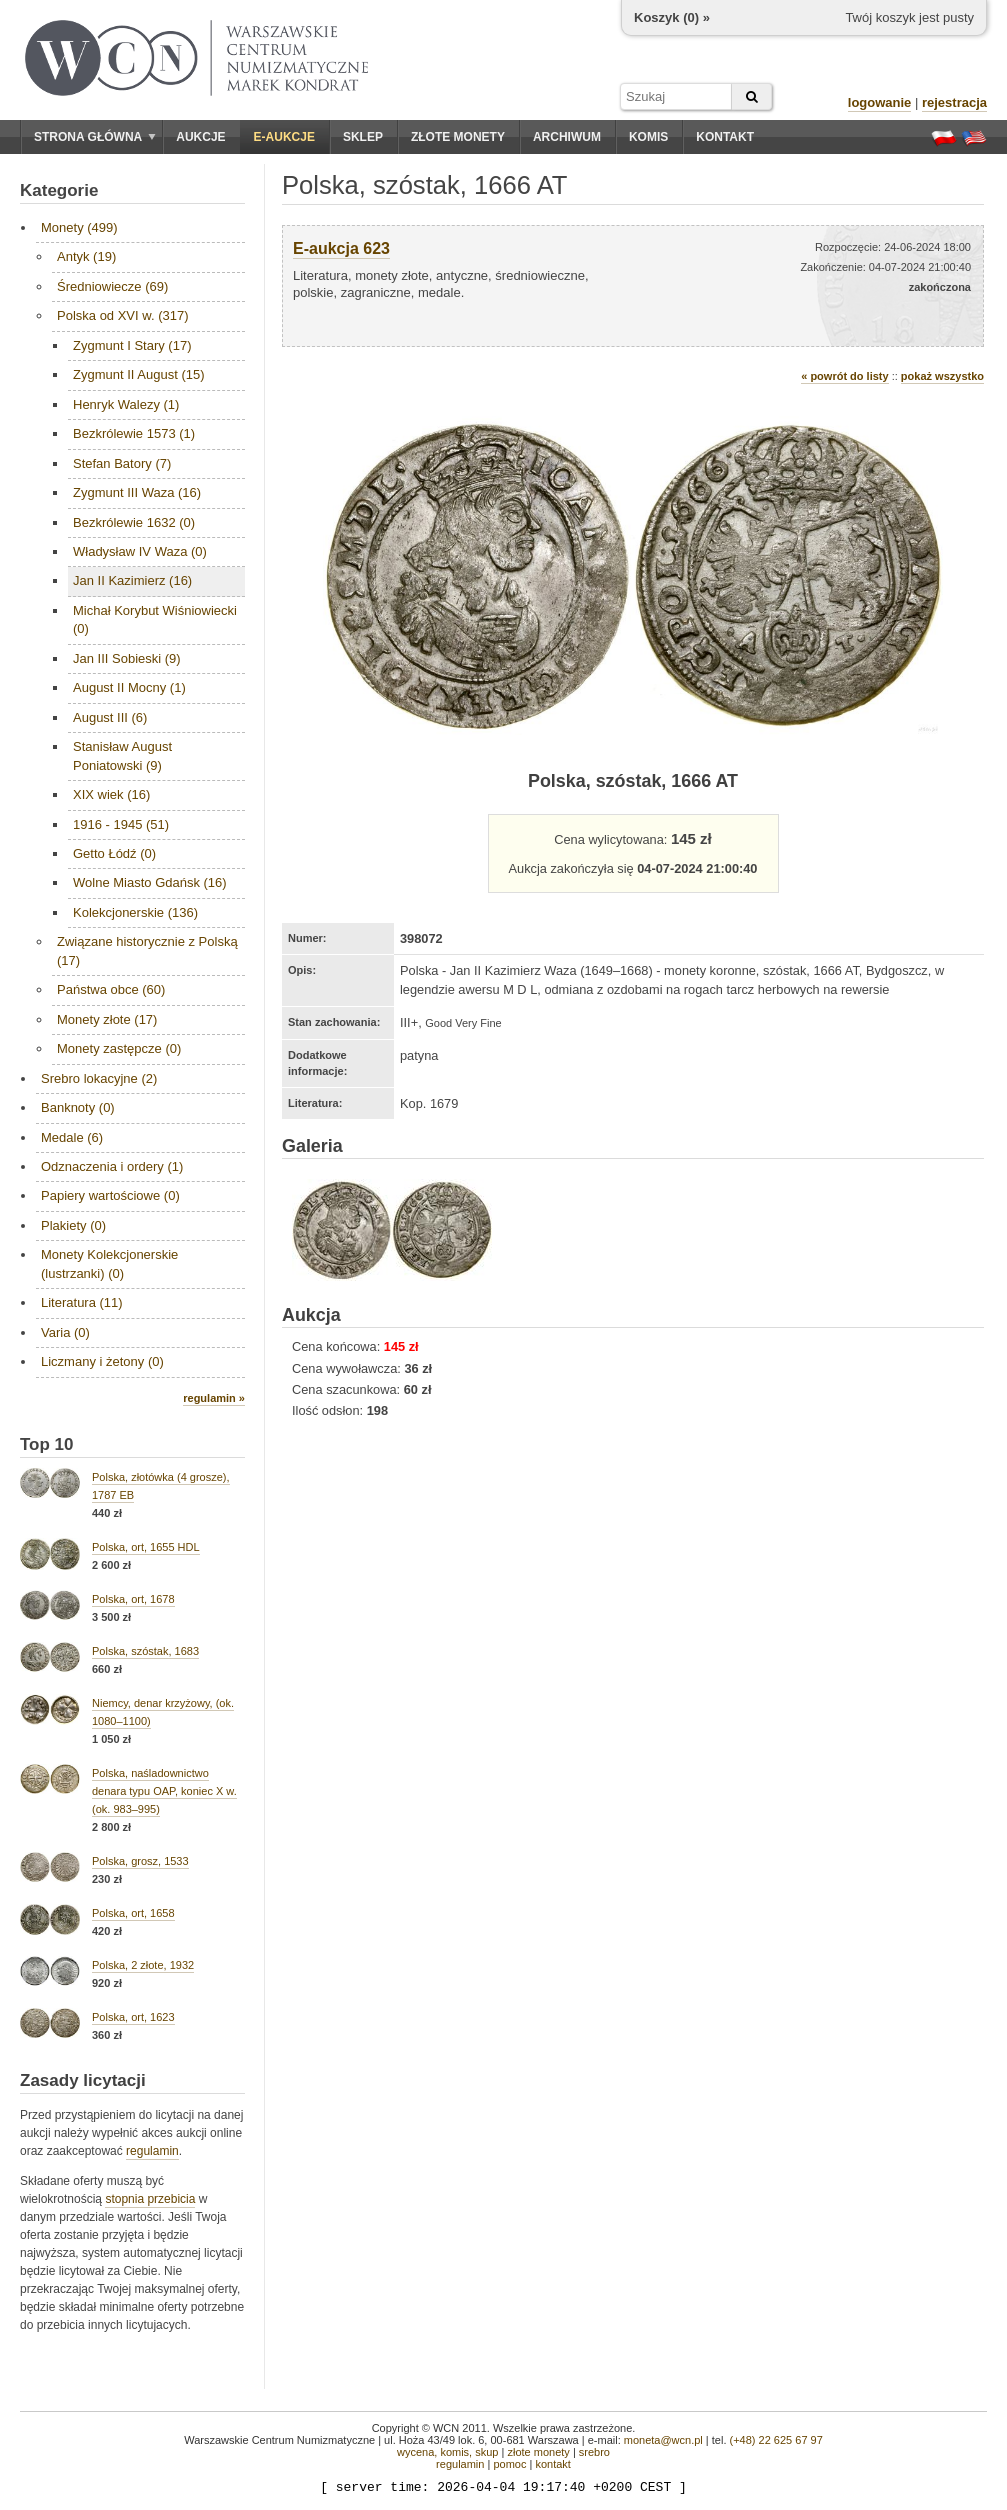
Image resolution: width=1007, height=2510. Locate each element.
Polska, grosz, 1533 (140, 1861)
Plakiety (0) (73, 1225)
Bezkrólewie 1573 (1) (134, 433)
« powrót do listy (844, 376)
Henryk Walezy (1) (126, 404)
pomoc (509, 2464)
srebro (594, 2452)
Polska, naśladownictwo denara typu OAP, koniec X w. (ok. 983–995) (164, 1791)
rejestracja (954, 102)
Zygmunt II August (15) (139, 374)
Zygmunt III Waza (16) (137, 492)
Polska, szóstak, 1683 (145, 1651)
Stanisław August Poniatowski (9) (122, 755)
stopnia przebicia (150, 2199)
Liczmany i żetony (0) (102, 1361)
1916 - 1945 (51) (121, 824)
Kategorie (59, 190)
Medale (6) (72, 1137)
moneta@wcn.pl (663, 2440)
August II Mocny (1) (129, 687)
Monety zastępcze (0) (119, 1048)
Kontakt (725, 137)
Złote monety (458, 137)
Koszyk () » (672, 17)
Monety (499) (79, 227)
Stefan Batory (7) (122, 463)
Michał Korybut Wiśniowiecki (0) (155, 619)
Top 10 (47, 1444)
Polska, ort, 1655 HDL (146, 1547)
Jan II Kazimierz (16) (132, 580)
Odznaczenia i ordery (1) (112, 1166)
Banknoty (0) (78, 1107)
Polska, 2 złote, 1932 (143, 1965)
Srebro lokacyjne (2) (99, 1078)
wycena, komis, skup (447, 2452)
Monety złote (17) (107, 1019)
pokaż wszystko (942, 376)
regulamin (152, 2151)
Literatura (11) (82, 1302)
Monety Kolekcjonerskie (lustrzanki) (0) (109, 1263)
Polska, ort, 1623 (133, 2017)
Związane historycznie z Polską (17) (147, 950)
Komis (648, 137)
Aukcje (200, 137)
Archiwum (567, 137)
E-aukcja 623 (341, 248)
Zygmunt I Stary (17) (132, 345)
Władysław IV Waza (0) (140, 551)
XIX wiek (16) (111, 794)
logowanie (880, 102)
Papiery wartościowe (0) (110, 1195)
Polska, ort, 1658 (133, 1913)
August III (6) (110, 717)
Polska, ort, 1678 (133, 1599)
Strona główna (95, 137)
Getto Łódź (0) (114, 853)
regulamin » (214, 1398)
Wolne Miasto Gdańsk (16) (150, 882)
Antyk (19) (86, 256)
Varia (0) (65, 1332)
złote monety (538, 2452)
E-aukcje (284, 137)
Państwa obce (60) (111, 989)
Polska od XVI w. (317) (123, 315)
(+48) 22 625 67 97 (776, 2440)
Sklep (363, 137)
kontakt (552, 2464)
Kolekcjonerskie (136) (135, 912)
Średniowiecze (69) (112, 286)
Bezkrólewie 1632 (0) (134, 522)
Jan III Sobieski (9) (127, 658)
